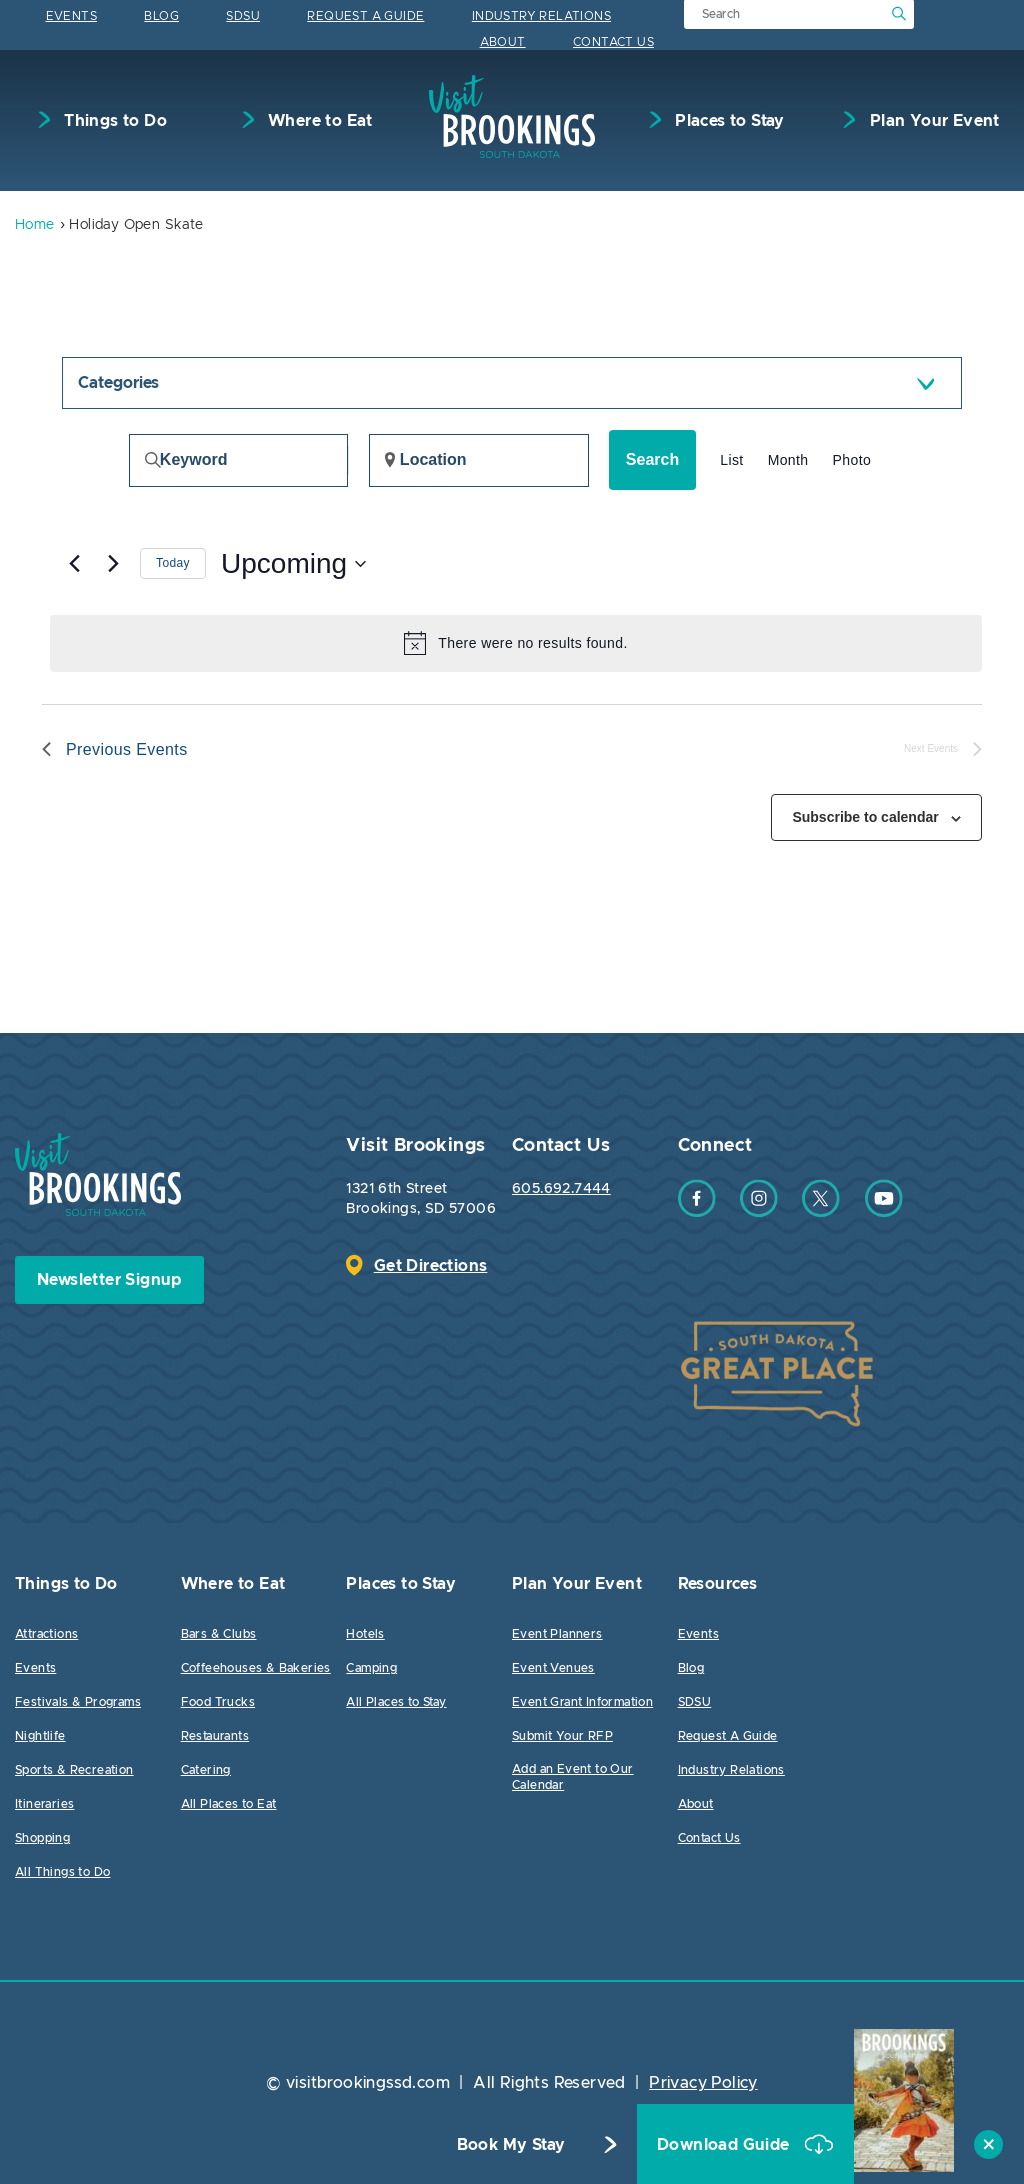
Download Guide (725, 2145)
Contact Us (613, 42)
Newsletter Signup (109, 1280)
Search (652, 459)
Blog (161, 16)
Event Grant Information (582, 1702)
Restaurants (215, 1736)
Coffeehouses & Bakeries (256, 1668)
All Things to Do (62, 1872)
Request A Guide (365, 16)
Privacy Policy (703, 2083)
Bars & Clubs (219, 1634)
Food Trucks (218, 1702)
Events (71, 16)
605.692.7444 (561, 1189)
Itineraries (44, 1804)
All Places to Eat (229, 1804)
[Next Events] (113, 564)
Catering (206, 1770)
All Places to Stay (396, 1702)
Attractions (46, 1634)
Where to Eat (318, 121)
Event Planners (557, 1634)
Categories (118, 383)
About (503, 42)
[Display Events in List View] (731, 460)
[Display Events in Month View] (788, 460)
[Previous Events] (74, 564)
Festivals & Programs (78, 1702)
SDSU (243, 16)
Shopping (42, 1838)
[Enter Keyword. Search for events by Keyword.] (238, 460)
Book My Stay (511, 2145)
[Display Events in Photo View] (852, 460)
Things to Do (113, 121)
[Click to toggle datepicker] (293, 564)
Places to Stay (728, 121)
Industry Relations (541, 16)
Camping (371, 1668)
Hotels (365, 1634)
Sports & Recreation (74, 1770)
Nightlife (40, 1736)
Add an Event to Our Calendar (573, 1777)
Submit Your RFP (562, 1736)
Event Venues (553, 1668)
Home (35, 225)
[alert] (516, 643)
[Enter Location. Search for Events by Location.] (479, 460)
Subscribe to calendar (865, 817)
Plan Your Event (932, 121)
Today (173, 563)
